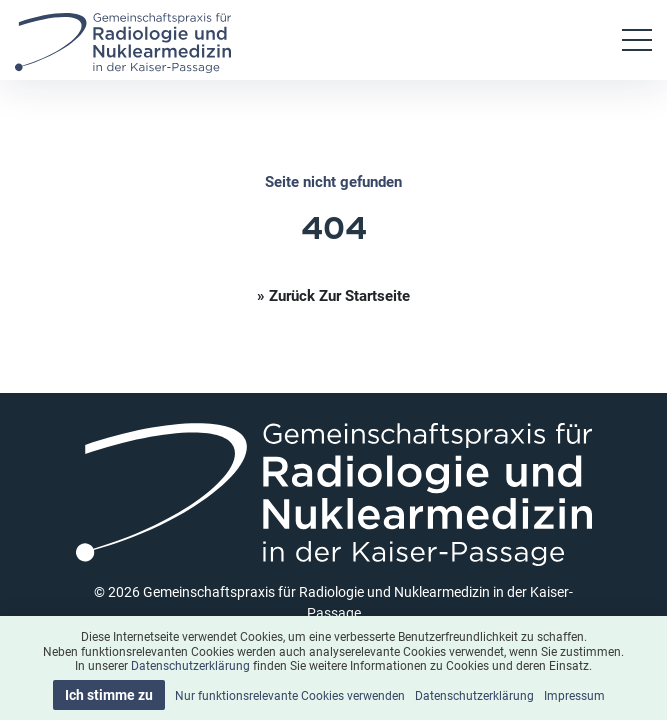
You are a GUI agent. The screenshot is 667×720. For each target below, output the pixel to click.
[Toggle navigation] (637, 40)
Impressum (574, 695)
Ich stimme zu (109, 694)
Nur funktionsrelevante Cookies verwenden (290, 695)
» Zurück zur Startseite (333, 295)
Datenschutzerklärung (190, 665)
